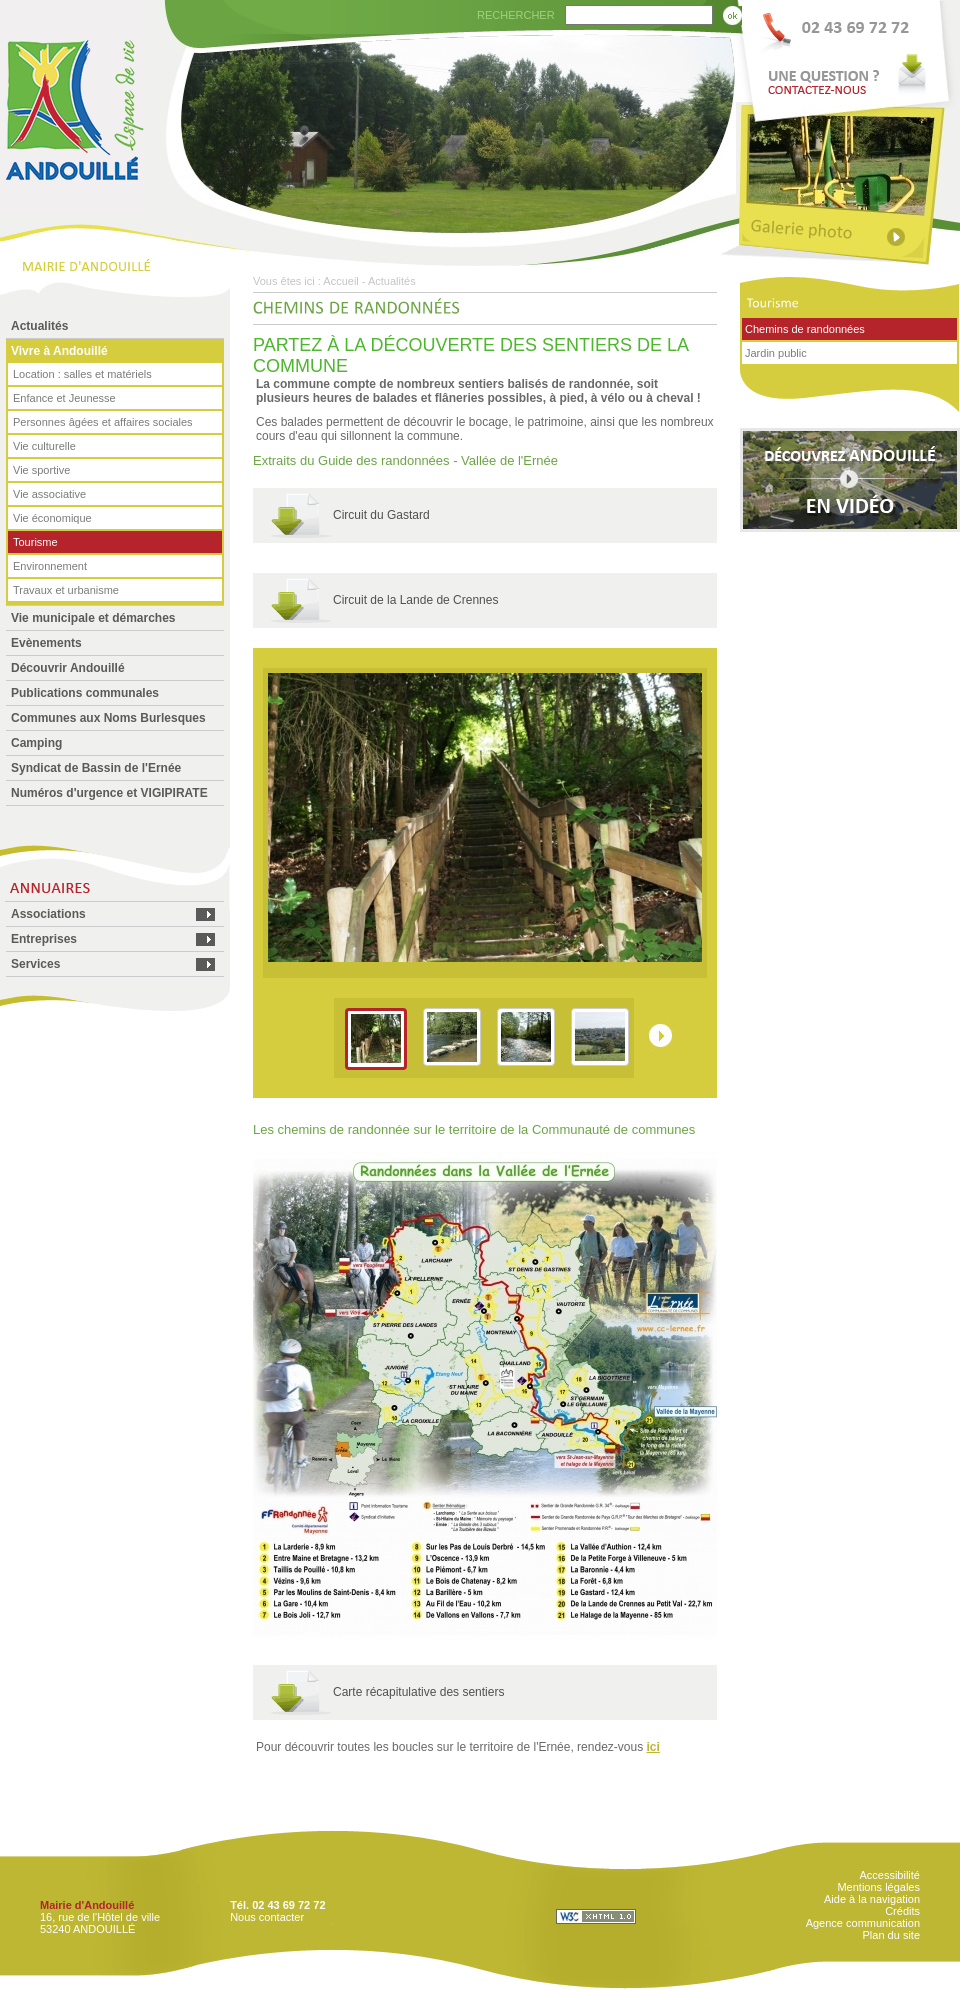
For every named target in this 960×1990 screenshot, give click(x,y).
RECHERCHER (516, 15)
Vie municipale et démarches (93, 618)
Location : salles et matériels (82, 374)
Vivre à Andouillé (59, 351)
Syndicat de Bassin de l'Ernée (96, 768)
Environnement (50, 566)
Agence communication (863, 1923)
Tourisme (35, 542)
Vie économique (52, 518)
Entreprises (44, 939)
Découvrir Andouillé (68, 668)
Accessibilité (889, 1875)
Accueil (340, 281)
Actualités (39, 326)
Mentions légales (878, 1887)
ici (652, 1747)
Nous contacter (267, 1917)
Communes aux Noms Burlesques (108, 718)
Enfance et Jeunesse (64, 398)
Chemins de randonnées (805, 329)
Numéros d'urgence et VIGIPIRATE (109, 793)
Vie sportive (41, 470)
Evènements (46, 643)
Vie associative (49, 494)
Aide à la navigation (872, 1899)
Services (35, 964)
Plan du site (891, 1935)
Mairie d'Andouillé (87, 1905)
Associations (48, 914)
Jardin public (776, 353)
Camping (36, 743)
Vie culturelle (44, 446)
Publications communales (85, 693)
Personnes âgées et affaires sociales (103, 422)
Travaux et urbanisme (66, 590)
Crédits (902, 1911)
